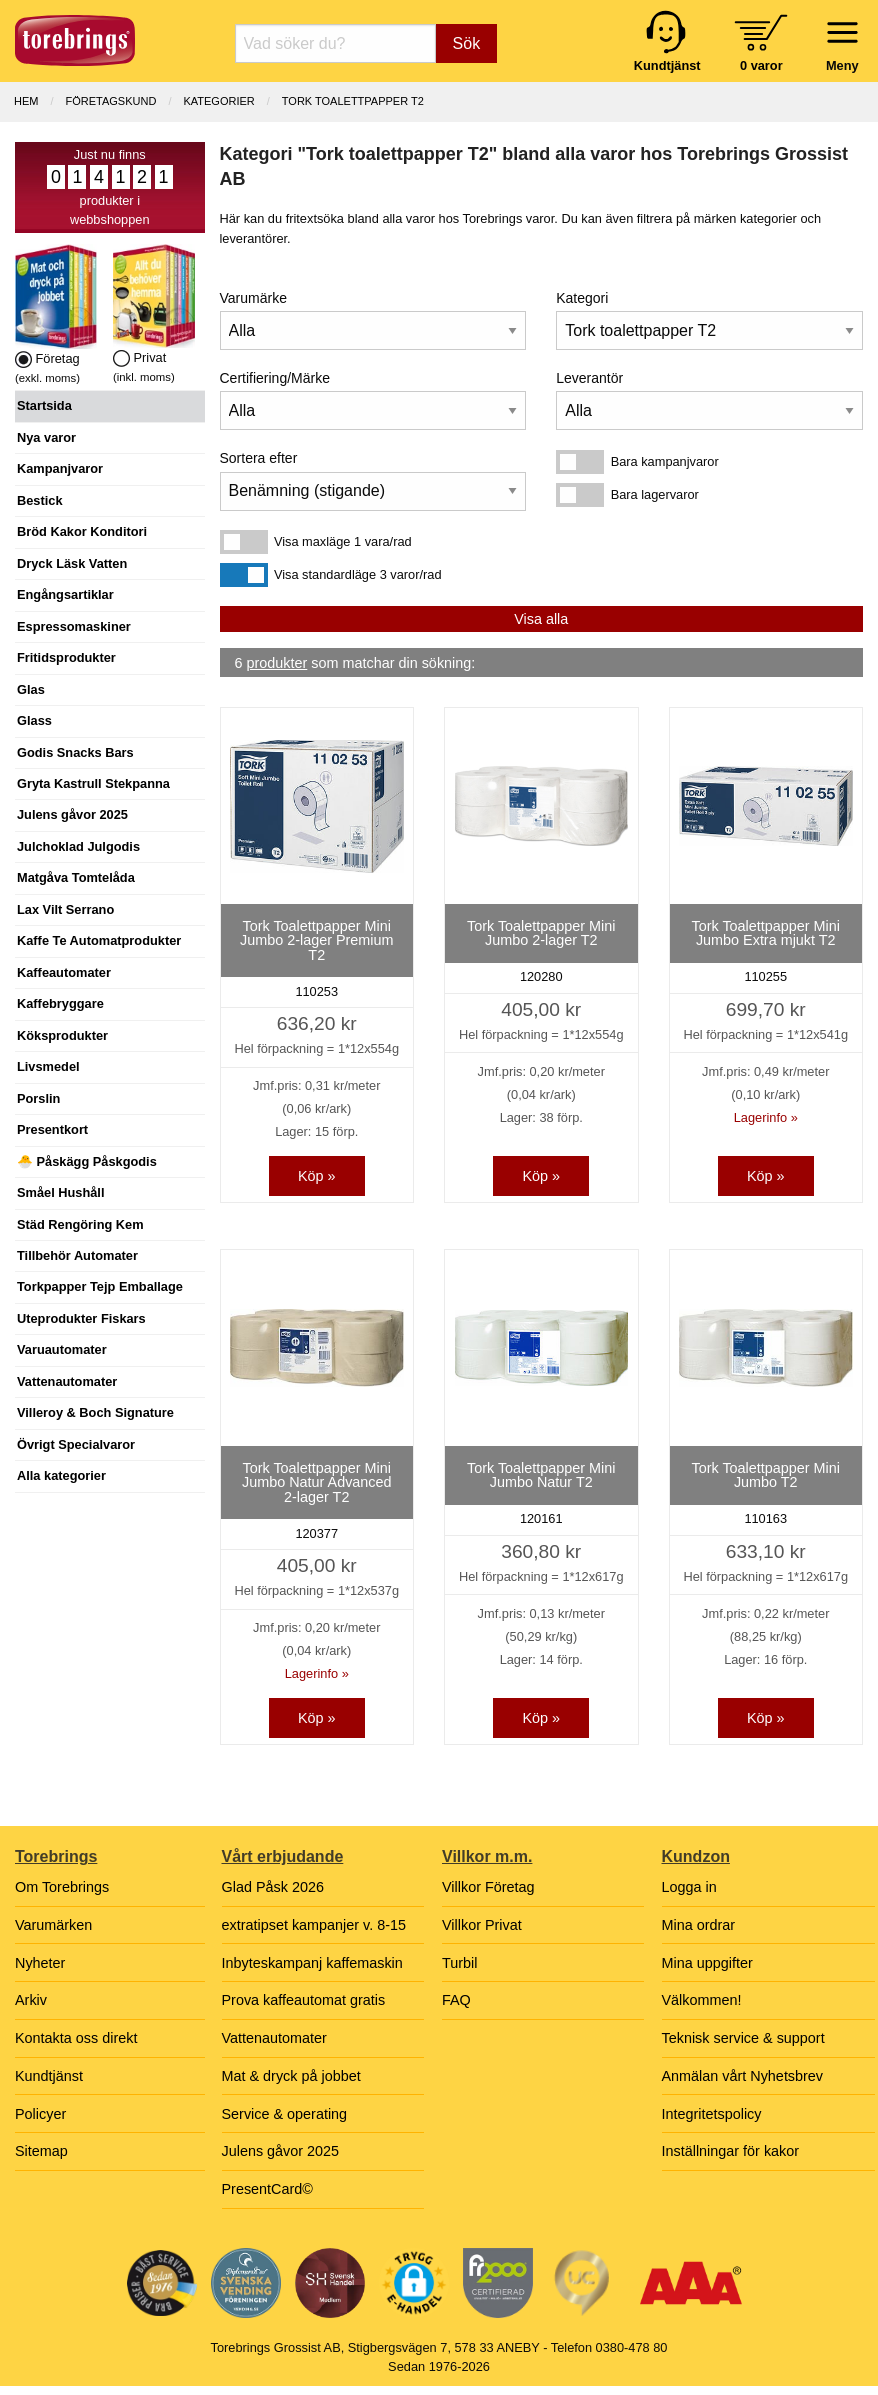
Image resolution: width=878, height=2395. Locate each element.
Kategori (582, 298)
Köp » (317, 1176)
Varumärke (253, 298)
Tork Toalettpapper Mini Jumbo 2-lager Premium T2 (317, 940)
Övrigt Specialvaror (76, 1444)
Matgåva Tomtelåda (76, 877)
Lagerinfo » (766, 1117)
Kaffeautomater (64, 972)
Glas (31, 689)
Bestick (40, 500)
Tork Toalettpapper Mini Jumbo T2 (765, 1475)
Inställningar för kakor (731, 2151)
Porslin (38, 1098)
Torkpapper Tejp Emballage (100, 1286)
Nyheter (40, 1963)
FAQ (456, 2000)
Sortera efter (259, 458)
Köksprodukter (62, 1035)
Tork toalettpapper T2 (353, 101)
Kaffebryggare (60, 1003)
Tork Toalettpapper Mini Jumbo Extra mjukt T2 (765, 933)
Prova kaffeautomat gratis (304, 2000)
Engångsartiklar (65, 594)
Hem (26, 101)
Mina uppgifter (707, 1963)
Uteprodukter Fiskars (81, 1318)
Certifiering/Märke (275, 378)
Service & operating (285, 2114)
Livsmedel (48, 1066)
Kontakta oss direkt (76, 2038)
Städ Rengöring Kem (80, 1224)
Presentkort (52, 1129)
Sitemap (41, 2151)
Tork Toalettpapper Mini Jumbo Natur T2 (541, 1475)
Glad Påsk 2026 (273, 1887)
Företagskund (111, 101)
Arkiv (31, 2000)
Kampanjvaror (60, 468)
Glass (34, 720)
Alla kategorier (61, 1475)
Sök (467, 43)
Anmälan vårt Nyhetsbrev (743, 2076)
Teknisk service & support (743, 2038)
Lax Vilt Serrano (65, 909)
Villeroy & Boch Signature (95, 1412)
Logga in (689, 1887)
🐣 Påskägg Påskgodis (87, 1161)
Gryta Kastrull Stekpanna (93, 783)
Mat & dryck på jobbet (291, 2076)
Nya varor (46, 437)
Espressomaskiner (74, 626)
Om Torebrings (62, 1887)
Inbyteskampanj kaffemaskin (312, 1963)
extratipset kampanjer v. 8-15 (314, 1925)
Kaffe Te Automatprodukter (99, 940)
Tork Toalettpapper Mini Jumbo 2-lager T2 (541, 933)
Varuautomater (62, 1349)
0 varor (761, 65)
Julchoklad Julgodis (78, 846)
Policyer (40, 2114)
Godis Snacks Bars (75, 752)
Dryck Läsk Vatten (72, 563)
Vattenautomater (67, 1381)
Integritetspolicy (712, 2114)
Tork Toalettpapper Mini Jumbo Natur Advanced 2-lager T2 (317, 1482)
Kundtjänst (49, 2076)
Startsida (44, 405)
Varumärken (53, 1925)
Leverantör (589, 378)
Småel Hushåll (60, 1192)
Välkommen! (702, 2000)
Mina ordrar (699, 1925)
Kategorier (218, 101)
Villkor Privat (482, 1925)
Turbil (459, 1963)
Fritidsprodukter (66, 657)
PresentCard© (267, 2189)
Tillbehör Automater (77, 1255)
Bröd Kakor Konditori (82, 531)
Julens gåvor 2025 (72, 814)
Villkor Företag (488, 1887)
